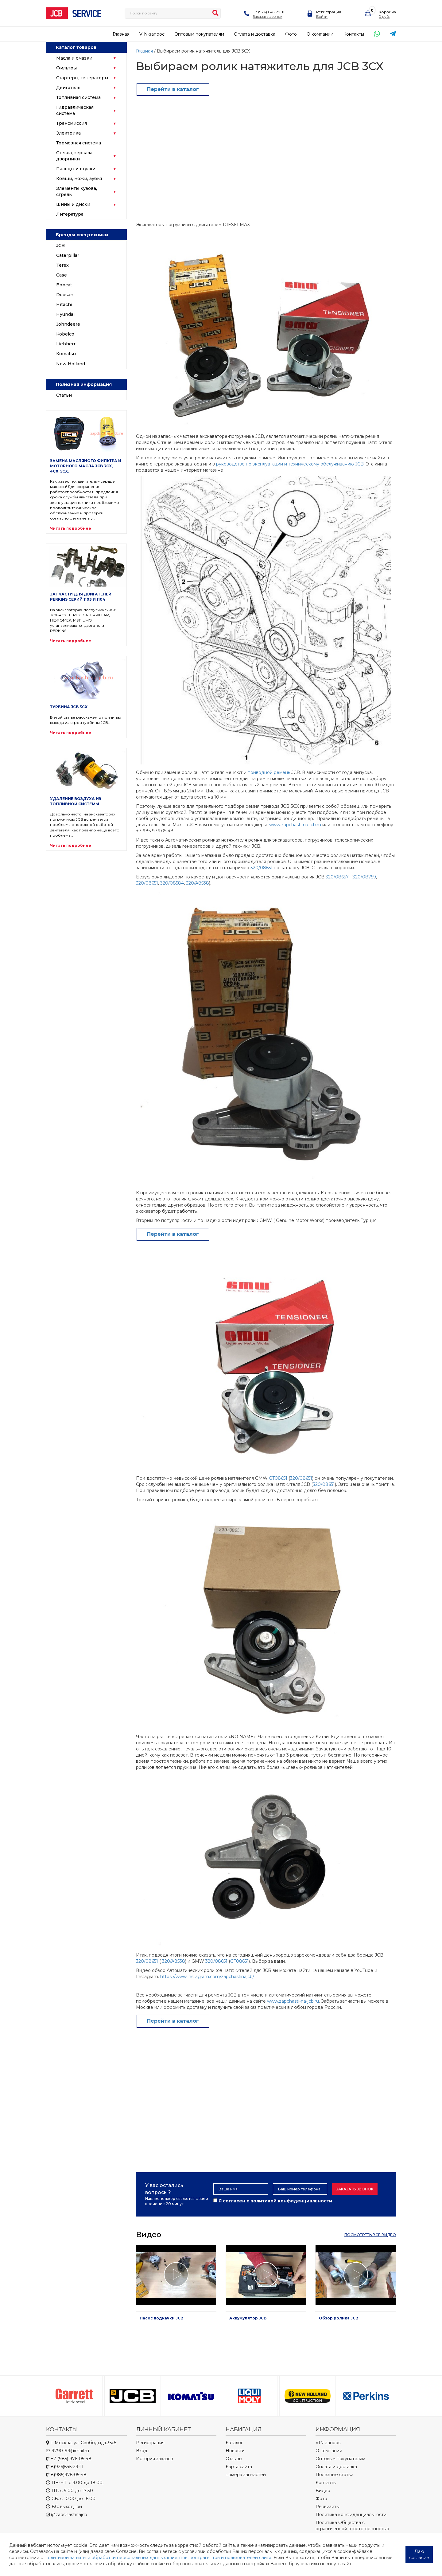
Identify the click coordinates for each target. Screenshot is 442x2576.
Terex (62, 265)
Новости (235, 2450)
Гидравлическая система (75, 110)
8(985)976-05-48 (66, 2474)
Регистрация (328, 12)
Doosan (64, 294)
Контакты (353, 34)
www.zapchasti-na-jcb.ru (295, 824)
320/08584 (172, 883)
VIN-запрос (152, 34)
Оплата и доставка (254, 34)
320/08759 (364, 877)
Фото (291, 34)
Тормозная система (78, 143)
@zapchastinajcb (66, 2514)
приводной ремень (269, 772)
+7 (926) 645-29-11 (268, 12)
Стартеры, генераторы (82, 77)
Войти (322, 16)
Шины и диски (73, 204)
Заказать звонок (267, 16)
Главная (121, 34)
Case (61, 275)
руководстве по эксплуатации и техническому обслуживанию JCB (290, 464)
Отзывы (234, 2458)
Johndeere (68, 324)
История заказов (154, 2458)
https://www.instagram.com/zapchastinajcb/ (207, 1976)
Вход (141, 2450)
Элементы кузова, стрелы (76, 191)
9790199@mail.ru (67, 2450)
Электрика (68, 133)
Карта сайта (239, 2466)
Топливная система (78, 97)
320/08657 (338, 877)
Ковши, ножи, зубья (79, 178)
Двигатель (68, 87)
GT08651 (278, 1478)
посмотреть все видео (370, 2234)
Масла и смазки (74, 58)
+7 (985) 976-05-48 (68, 2458)
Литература (69, 214)
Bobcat (64, 285)
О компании (320, 34)
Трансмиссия (71, 123)
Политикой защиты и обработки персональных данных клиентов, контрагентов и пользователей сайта (157, 2557)
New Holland (70, 364)
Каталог (234, 2442)
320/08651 (261, 867)
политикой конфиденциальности (291, 2201)
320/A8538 (197, 883)
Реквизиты (327, 2506)
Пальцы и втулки (75, 168)
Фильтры (66, 68)
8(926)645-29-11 (64, 2466)
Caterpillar (67, 255)
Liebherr (66, 344)
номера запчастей (246, 2474)
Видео (323, 2490)
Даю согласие (419, 2554)
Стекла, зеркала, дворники (74, 156)
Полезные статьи (334, 2474)
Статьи (64, 395)
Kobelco (65, 334)
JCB (60, 245)
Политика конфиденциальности (351, 2514)
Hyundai (65, 314)
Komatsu (66, 353)
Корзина (387, 12)
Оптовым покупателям (199, 34)
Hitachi (64, 304)
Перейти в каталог (173, 89)
